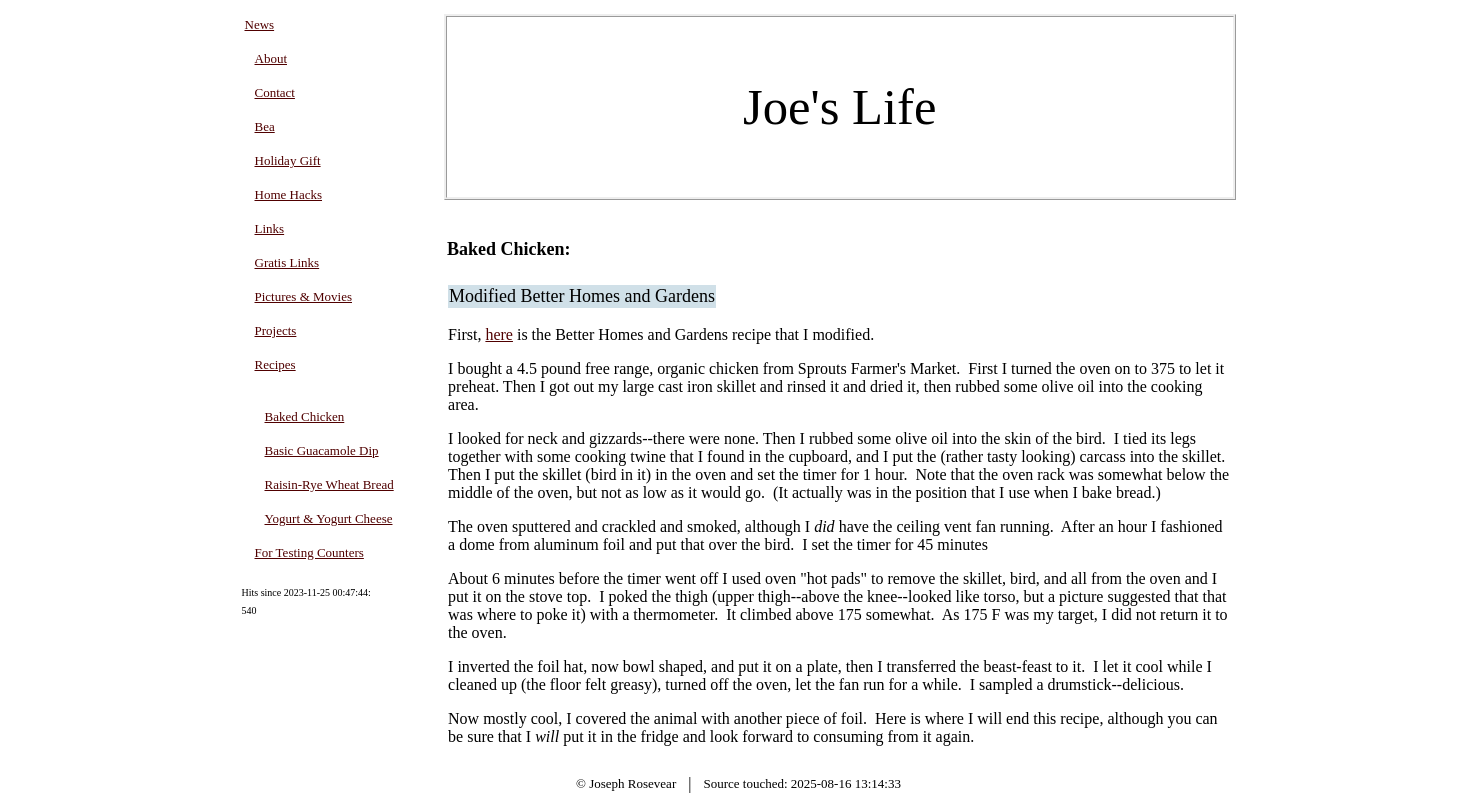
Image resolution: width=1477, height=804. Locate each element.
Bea (265, 126)
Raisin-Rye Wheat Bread (329, 484)
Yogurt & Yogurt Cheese (329, 518)
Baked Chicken (305, 416)
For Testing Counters (309, 552)
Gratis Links (287, 262)
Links (270, 228)
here (499, 334)
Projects (276, 330)
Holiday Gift (288, 160)
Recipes (275, 364)
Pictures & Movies (304, 296)
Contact (275, 92)
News (260, 24)
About (271, 58)
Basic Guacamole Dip (322, 450)
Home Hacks (289, 194)
